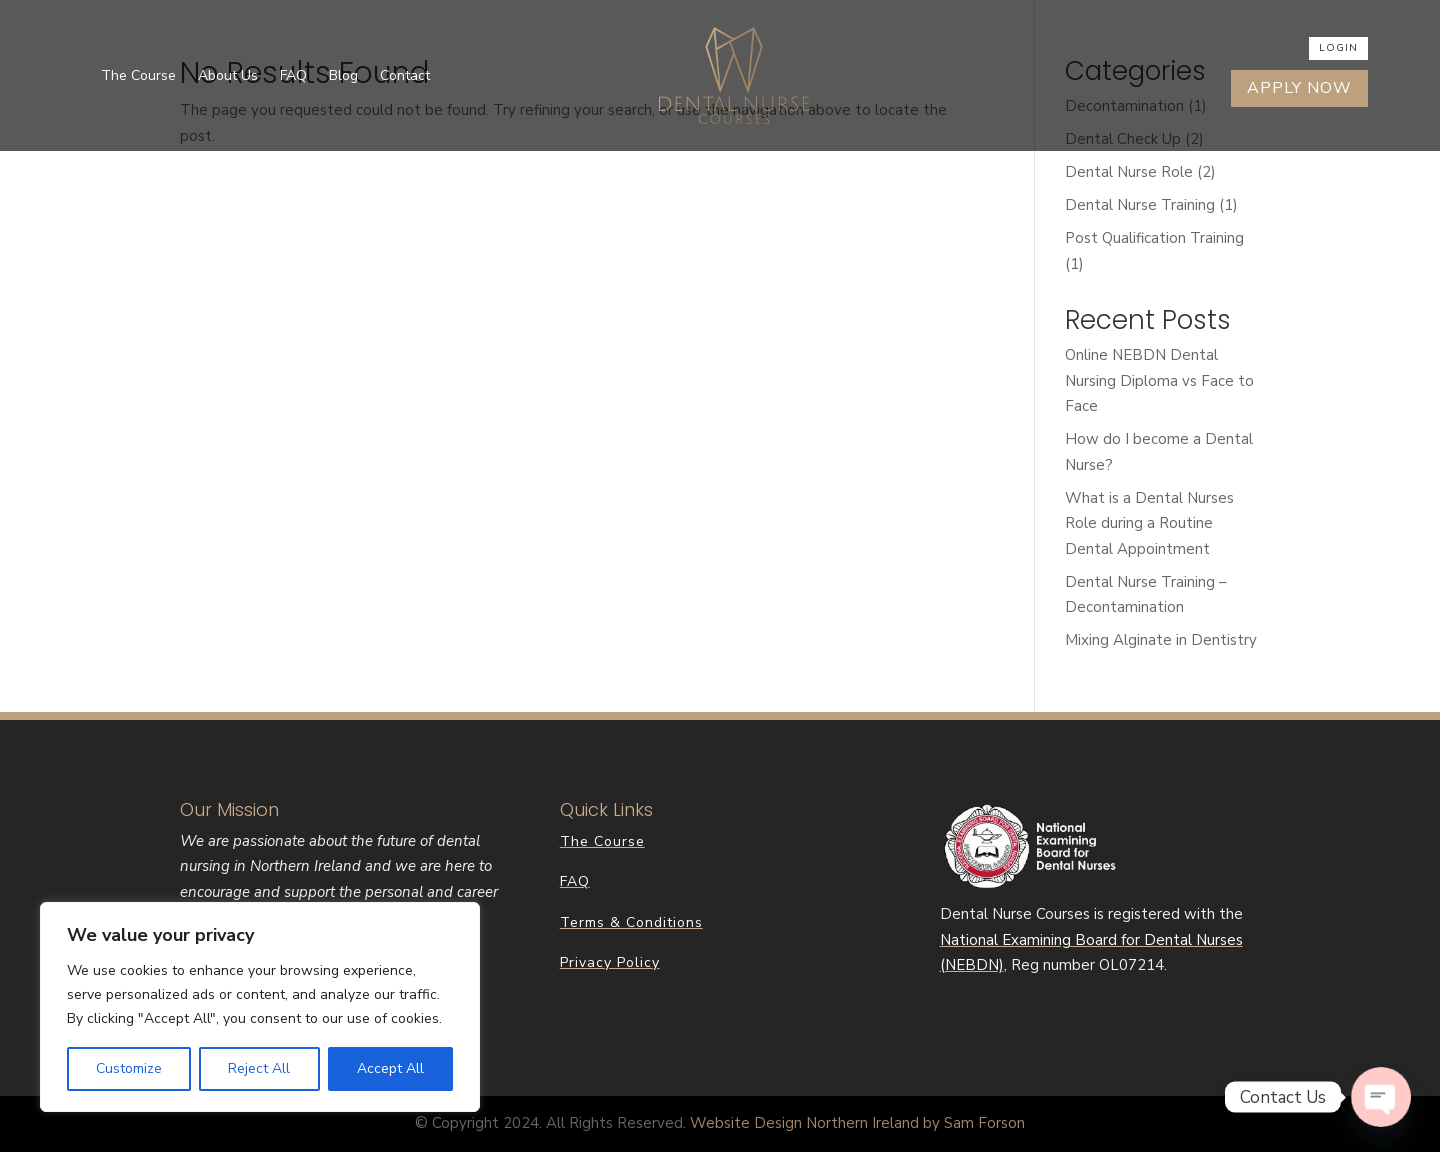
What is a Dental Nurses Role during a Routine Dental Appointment (1149, 523)
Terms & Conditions (631, 922)
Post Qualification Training (1154, 238)
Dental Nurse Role (1129, 172)
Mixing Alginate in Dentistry (1161, 640)
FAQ (293, 76)
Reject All (259, 1068)
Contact (405, 76)
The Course (138, 76)
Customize (129, 1068)
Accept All (390, 1068)
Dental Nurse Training (1140, 205)
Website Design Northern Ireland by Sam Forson (857, 1123)
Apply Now (1299, 88)
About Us (228, 76)
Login (1338, 48)
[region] (260, 1007)
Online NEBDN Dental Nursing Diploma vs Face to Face (1159, 380)
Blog (343, 76)
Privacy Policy (610, 962)
